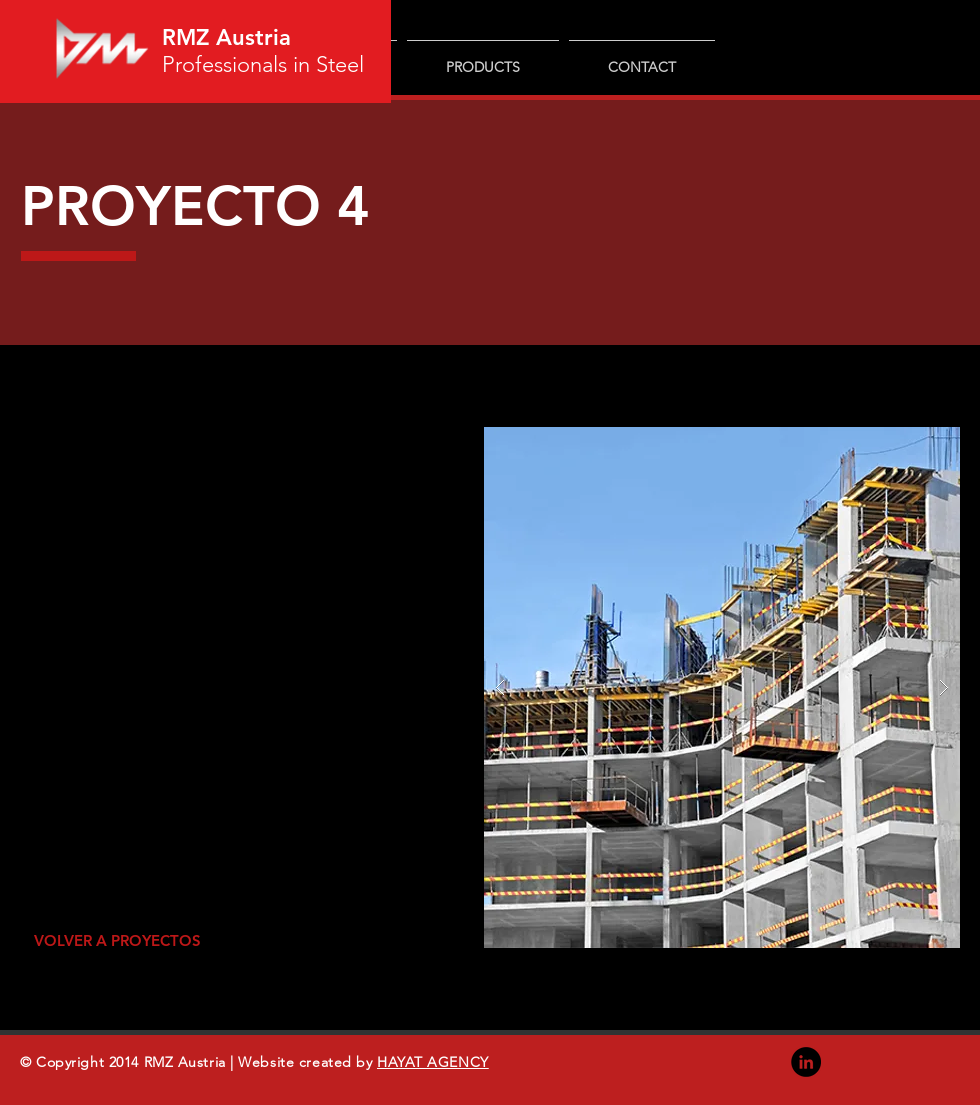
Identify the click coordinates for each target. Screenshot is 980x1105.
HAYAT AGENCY (433, 1062)
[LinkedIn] (806, 1062)
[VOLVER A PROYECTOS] (117, 940)
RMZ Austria (226, 37)
